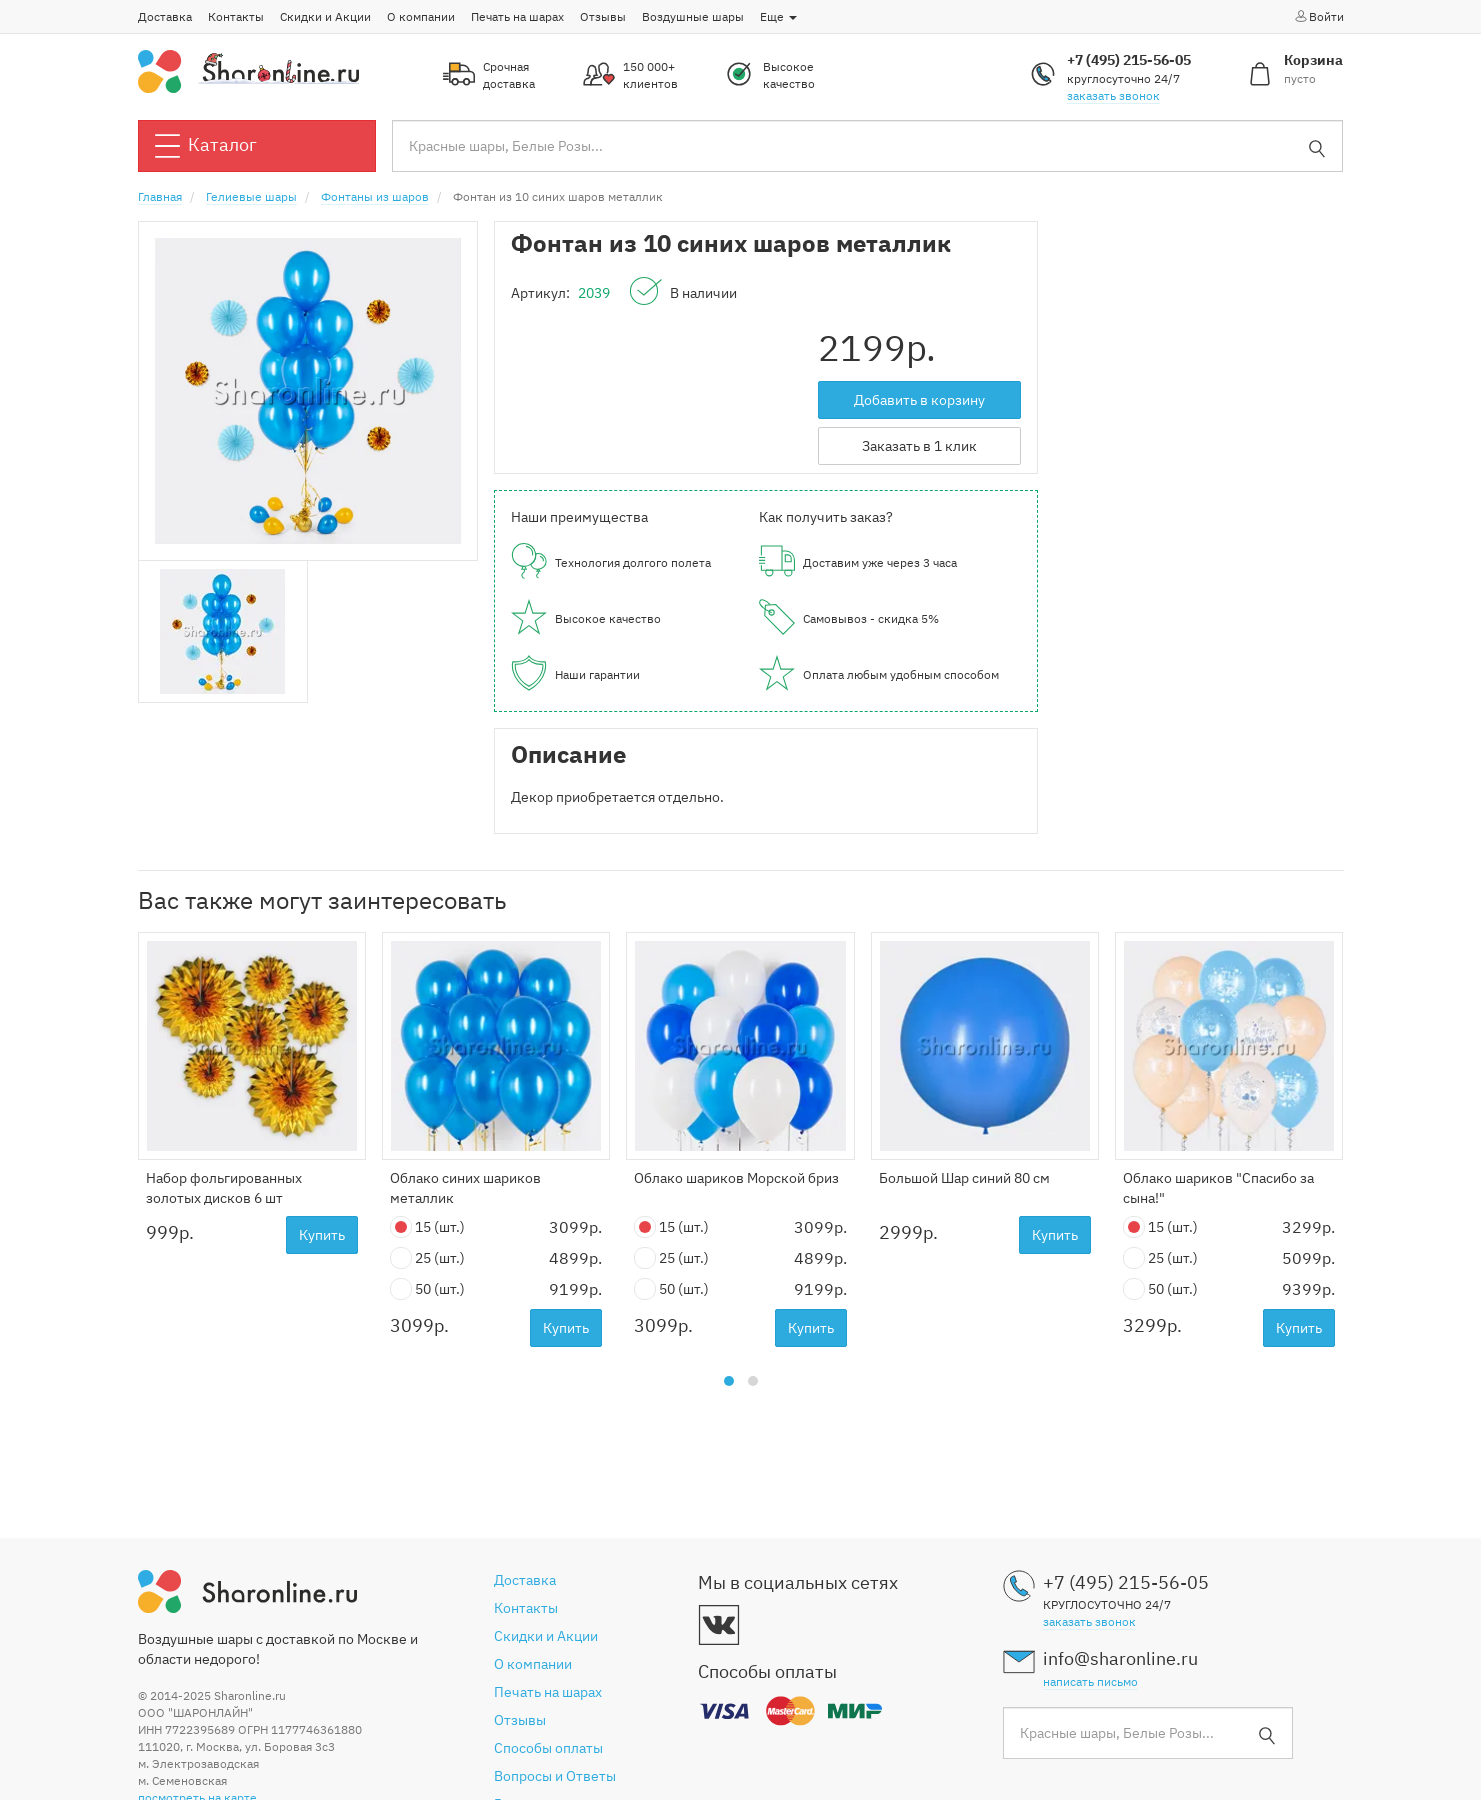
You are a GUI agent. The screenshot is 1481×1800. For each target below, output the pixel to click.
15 (427, 1227)
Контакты (236, 16)
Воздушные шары (693, 16)
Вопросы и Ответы (555, 1776)
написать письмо (1090, 1681)
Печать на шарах (517, 16)
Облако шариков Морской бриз (736, 1178)
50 (427, 1289)
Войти (1318, 16)
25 (427, 1258)
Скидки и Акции (325, 16)
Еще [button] (778, 16)
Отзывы (603, 16)
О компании (421, 16)
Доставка (165, 16)
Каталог (206, 146)
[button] (729, 1381)
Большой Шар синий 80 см (964, 1178)
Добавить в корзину (919, 400)
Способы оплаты (548, 1748)
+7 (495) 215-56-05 (1129, 60)
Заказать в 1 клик (919, 446)
